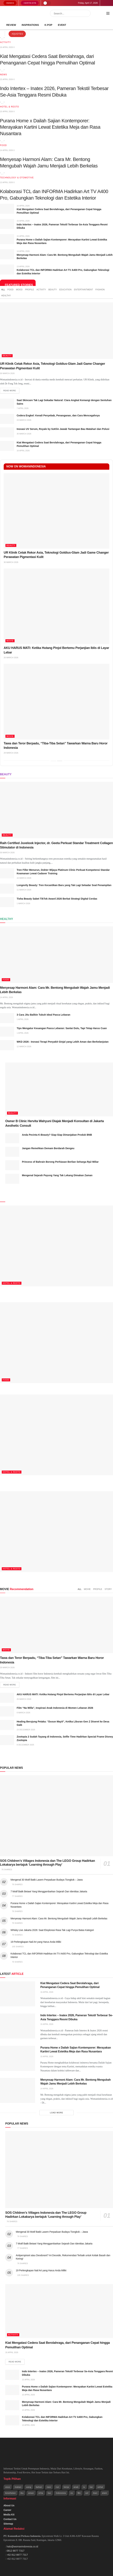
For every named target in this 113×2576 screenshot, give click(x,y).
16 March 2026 (24, 878)
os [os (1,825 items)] (72, 2494)
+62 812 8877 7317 (17, 2556)
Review (11, 25)
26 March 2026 (11, 658)
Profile (29, 289)
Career (7, 2511)
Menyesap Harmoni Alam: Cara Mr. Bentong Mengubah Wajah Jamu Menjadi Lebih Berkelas (59, 1919)
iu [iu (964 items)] (84, 2488)
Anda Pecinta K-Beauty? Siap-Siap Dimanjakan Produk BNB (57, 1135)
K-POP (48, 25)
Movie (10, 641)
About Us (9, 2506)
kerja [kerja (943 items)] (66, 2488)
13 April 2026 (23, 266)
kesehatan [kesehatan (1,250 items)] (10, 2494)
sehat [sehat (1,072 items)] (100, 2488)
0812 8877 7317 (15, 2552)
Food (3, 145)
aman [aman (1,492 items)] (31, 2494)
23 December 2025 (26, 1730)
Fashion (100, 289)
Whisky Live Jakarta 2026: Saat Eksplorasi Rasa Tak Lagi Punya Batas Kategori (52, 1931)
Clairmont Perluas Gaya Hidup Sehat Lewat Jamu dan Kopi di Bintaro (50, 1576)
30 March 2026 (7, 373)
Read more (9, 391)
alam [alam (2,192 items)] (104, 2494)
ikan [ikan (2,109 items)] (95, 2494)
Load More (56, 2113)
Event (62, 25)
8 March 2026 (23, 1713)
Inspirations (30, 25)
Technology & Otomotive (17, 177)
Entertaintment (83, 289)
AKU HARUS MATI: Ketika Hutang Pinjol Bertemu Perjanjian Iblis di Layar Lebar (63, 1695)
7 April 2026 (22, 409)
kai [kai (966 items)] (91, 2488)
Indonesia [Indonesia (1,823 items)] (61, 2494)
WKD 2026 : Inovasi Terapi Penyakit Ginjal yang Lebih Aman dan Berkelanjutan (63, 1042)
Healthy (6, 295)
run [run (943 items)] (57, 2488)
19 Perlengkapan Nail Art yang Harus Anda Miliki (36, 1942)
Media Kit (9, 2515)
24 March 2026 (24, 421)
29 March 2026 (11, 753)
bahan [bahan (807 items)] (39, 2488)
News (3, 74)
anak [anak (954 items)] (76, 2488)
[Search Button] (88, 13)
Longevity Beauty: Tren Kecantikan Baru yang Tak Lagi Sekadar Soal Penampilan (64, 885)
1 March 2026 (23, 904)
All (3, 289)
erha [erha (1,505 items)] (41, 2494)
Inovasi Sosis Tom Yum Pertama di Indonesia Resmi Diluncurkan (46, 1387)
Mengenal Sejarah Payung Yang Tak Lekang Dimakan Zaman (57, 1175)
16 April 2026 (23, 206)
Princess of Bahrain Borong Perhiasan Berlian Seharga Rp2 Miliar (60, 1162)
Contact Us (10, 2520)
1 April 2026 (22, 1020)
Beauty (52, 289)
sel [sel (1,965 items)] (86, 2494)
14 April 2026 (23, 251)
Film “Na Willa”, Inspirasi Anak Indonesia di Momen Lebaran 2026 (55, 1708)
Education (65, 289)
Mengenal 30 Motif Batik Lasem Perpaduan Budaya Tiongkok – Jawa (47, 1880)
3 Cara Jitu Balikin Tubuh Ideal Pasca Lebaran (43, 1015)
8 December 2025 (25, 1746)
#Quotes (17, 34)
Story (108, 1589)
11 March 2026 (24, 890)
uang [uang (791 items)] (28, 2488)
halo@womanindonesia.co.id (22, 2547)
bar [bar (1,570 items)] (49, 2494)
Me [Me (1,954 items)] (79, 2494)
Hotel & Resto (9, 106)
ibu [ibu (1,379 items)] (22, 2494)
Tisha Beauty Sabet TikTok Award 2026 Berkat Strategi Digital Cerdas (57, 899)
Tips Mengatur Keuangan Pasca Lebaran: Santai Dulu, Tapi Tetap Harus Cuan (62, 1028)
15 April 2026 (23, 221)
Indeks (10, 3)
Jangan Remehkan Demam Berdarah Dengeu (48, 1148)
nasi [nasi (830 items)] (49, 2488)
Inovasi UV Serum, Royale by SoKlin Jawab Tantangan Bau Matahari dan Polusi (63, 429)
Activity (5, 42)
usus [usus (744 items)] (7, 2488)
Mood (19, 289)
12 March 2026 (24, 1047)
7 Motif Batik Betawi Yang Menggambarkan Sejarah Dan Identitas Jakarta (49, 1892)
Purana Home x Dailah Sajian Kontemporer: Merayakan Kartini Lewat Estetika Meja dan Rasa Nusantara (50, 127)
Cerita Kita (30, 3)
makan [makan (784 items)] (18, 2488)
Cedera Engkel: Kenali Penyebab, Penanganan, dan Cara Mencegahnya (58, 415)
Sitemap (8, 2525)
